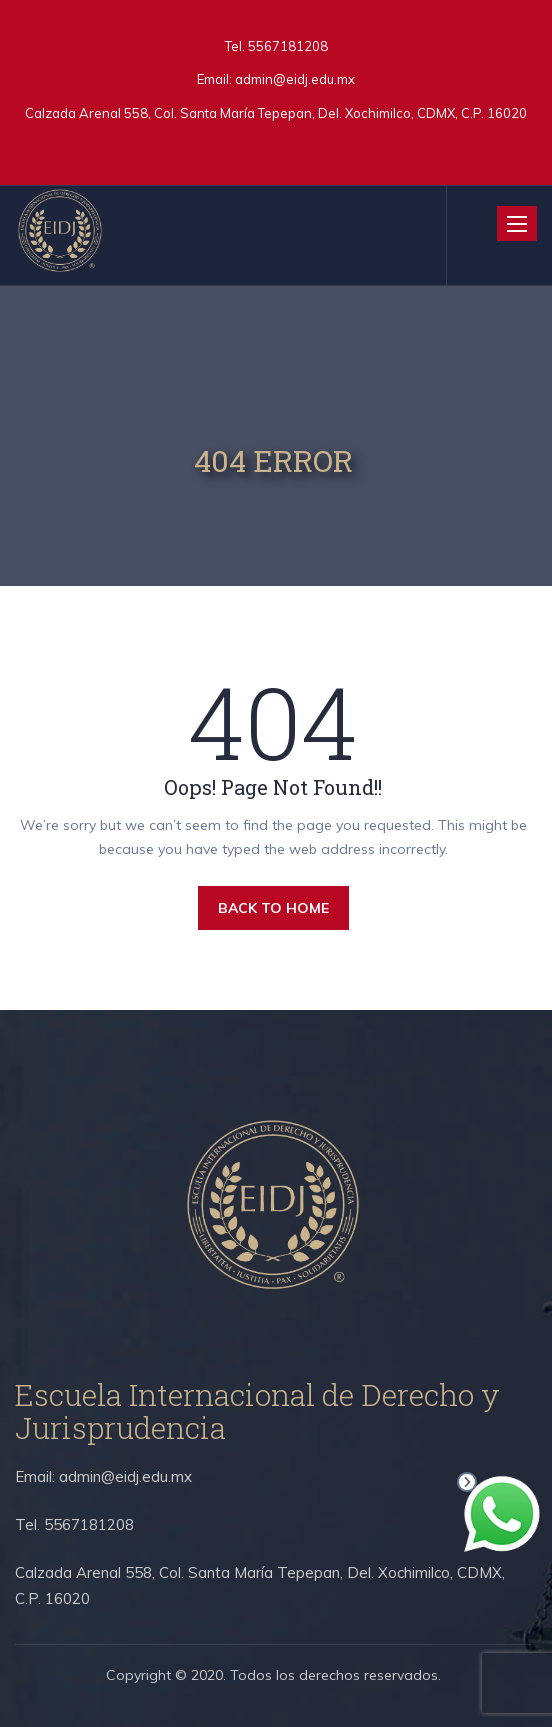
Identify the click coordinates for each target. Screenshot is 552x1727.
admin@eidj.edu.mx (295, 79)
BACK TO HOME (273, 908)
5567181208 (286, 46)
